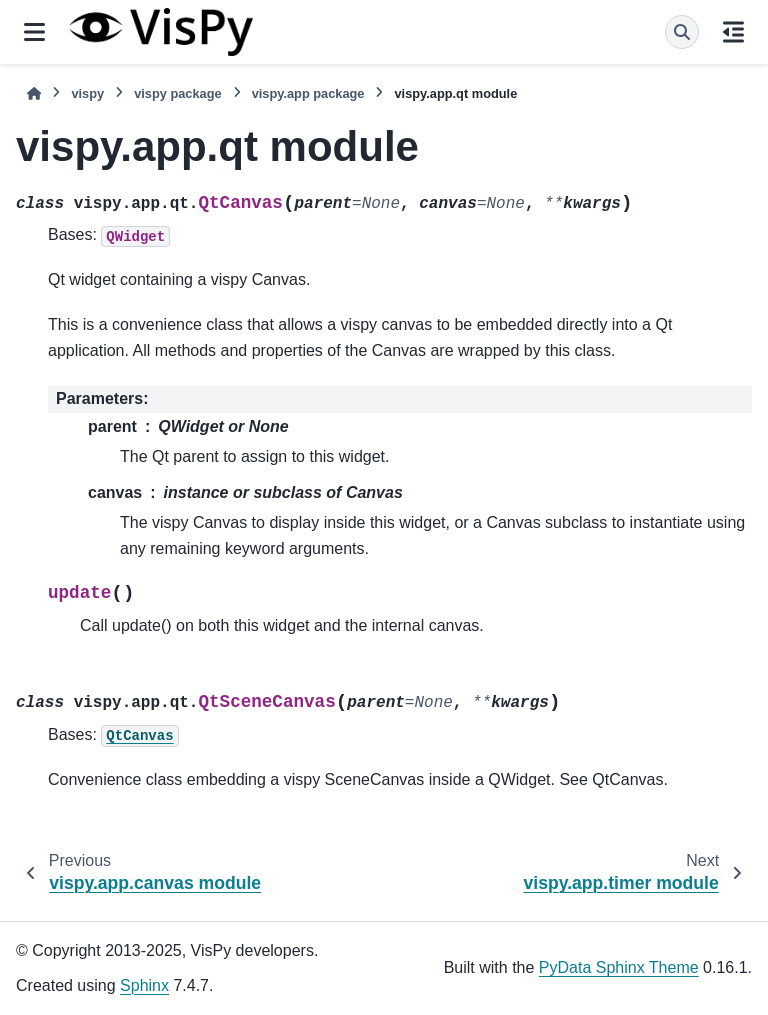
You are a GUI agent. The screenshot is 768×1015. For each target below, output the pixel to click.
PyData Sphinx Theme (619, 967)
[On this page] (733, 32)
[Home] (34, 93)
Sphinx (144, 985)
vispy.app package (308, 93)
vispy (87, 93)
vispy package (178, 93)
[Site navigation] (34, 32)
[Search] (682, 32)
